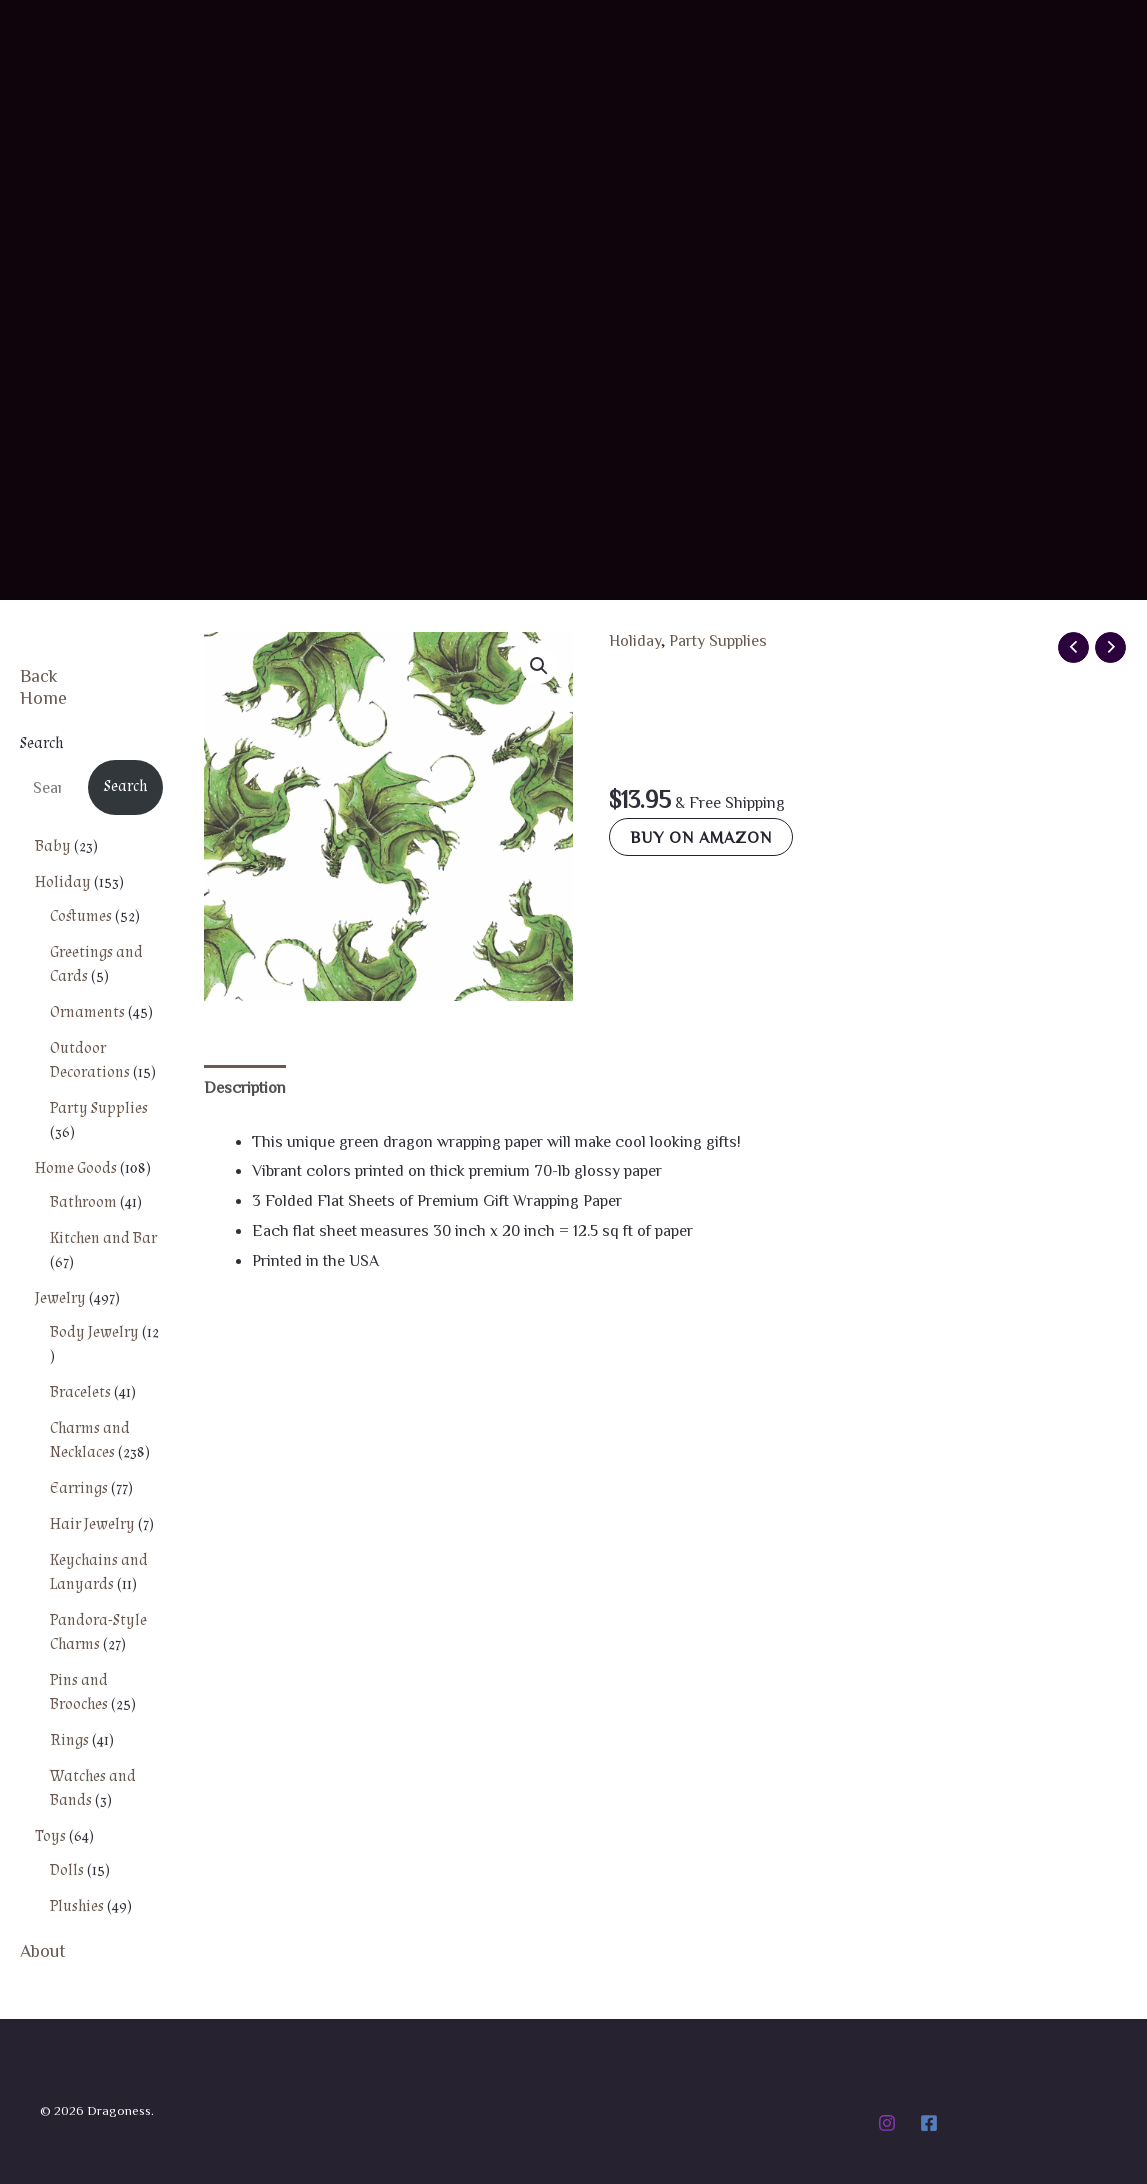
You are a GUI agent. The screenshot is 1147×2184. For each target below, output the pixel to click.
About (43, 1950)
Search (41, 743)
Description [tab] (245, 1087)
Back (39, 675)
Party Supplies (718, 640)
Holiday (635, 640)
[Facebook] (929, 2123)
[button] (539, 666)
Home (43, 697)
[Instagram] (887, 2123)
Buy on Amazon (701, 837)
